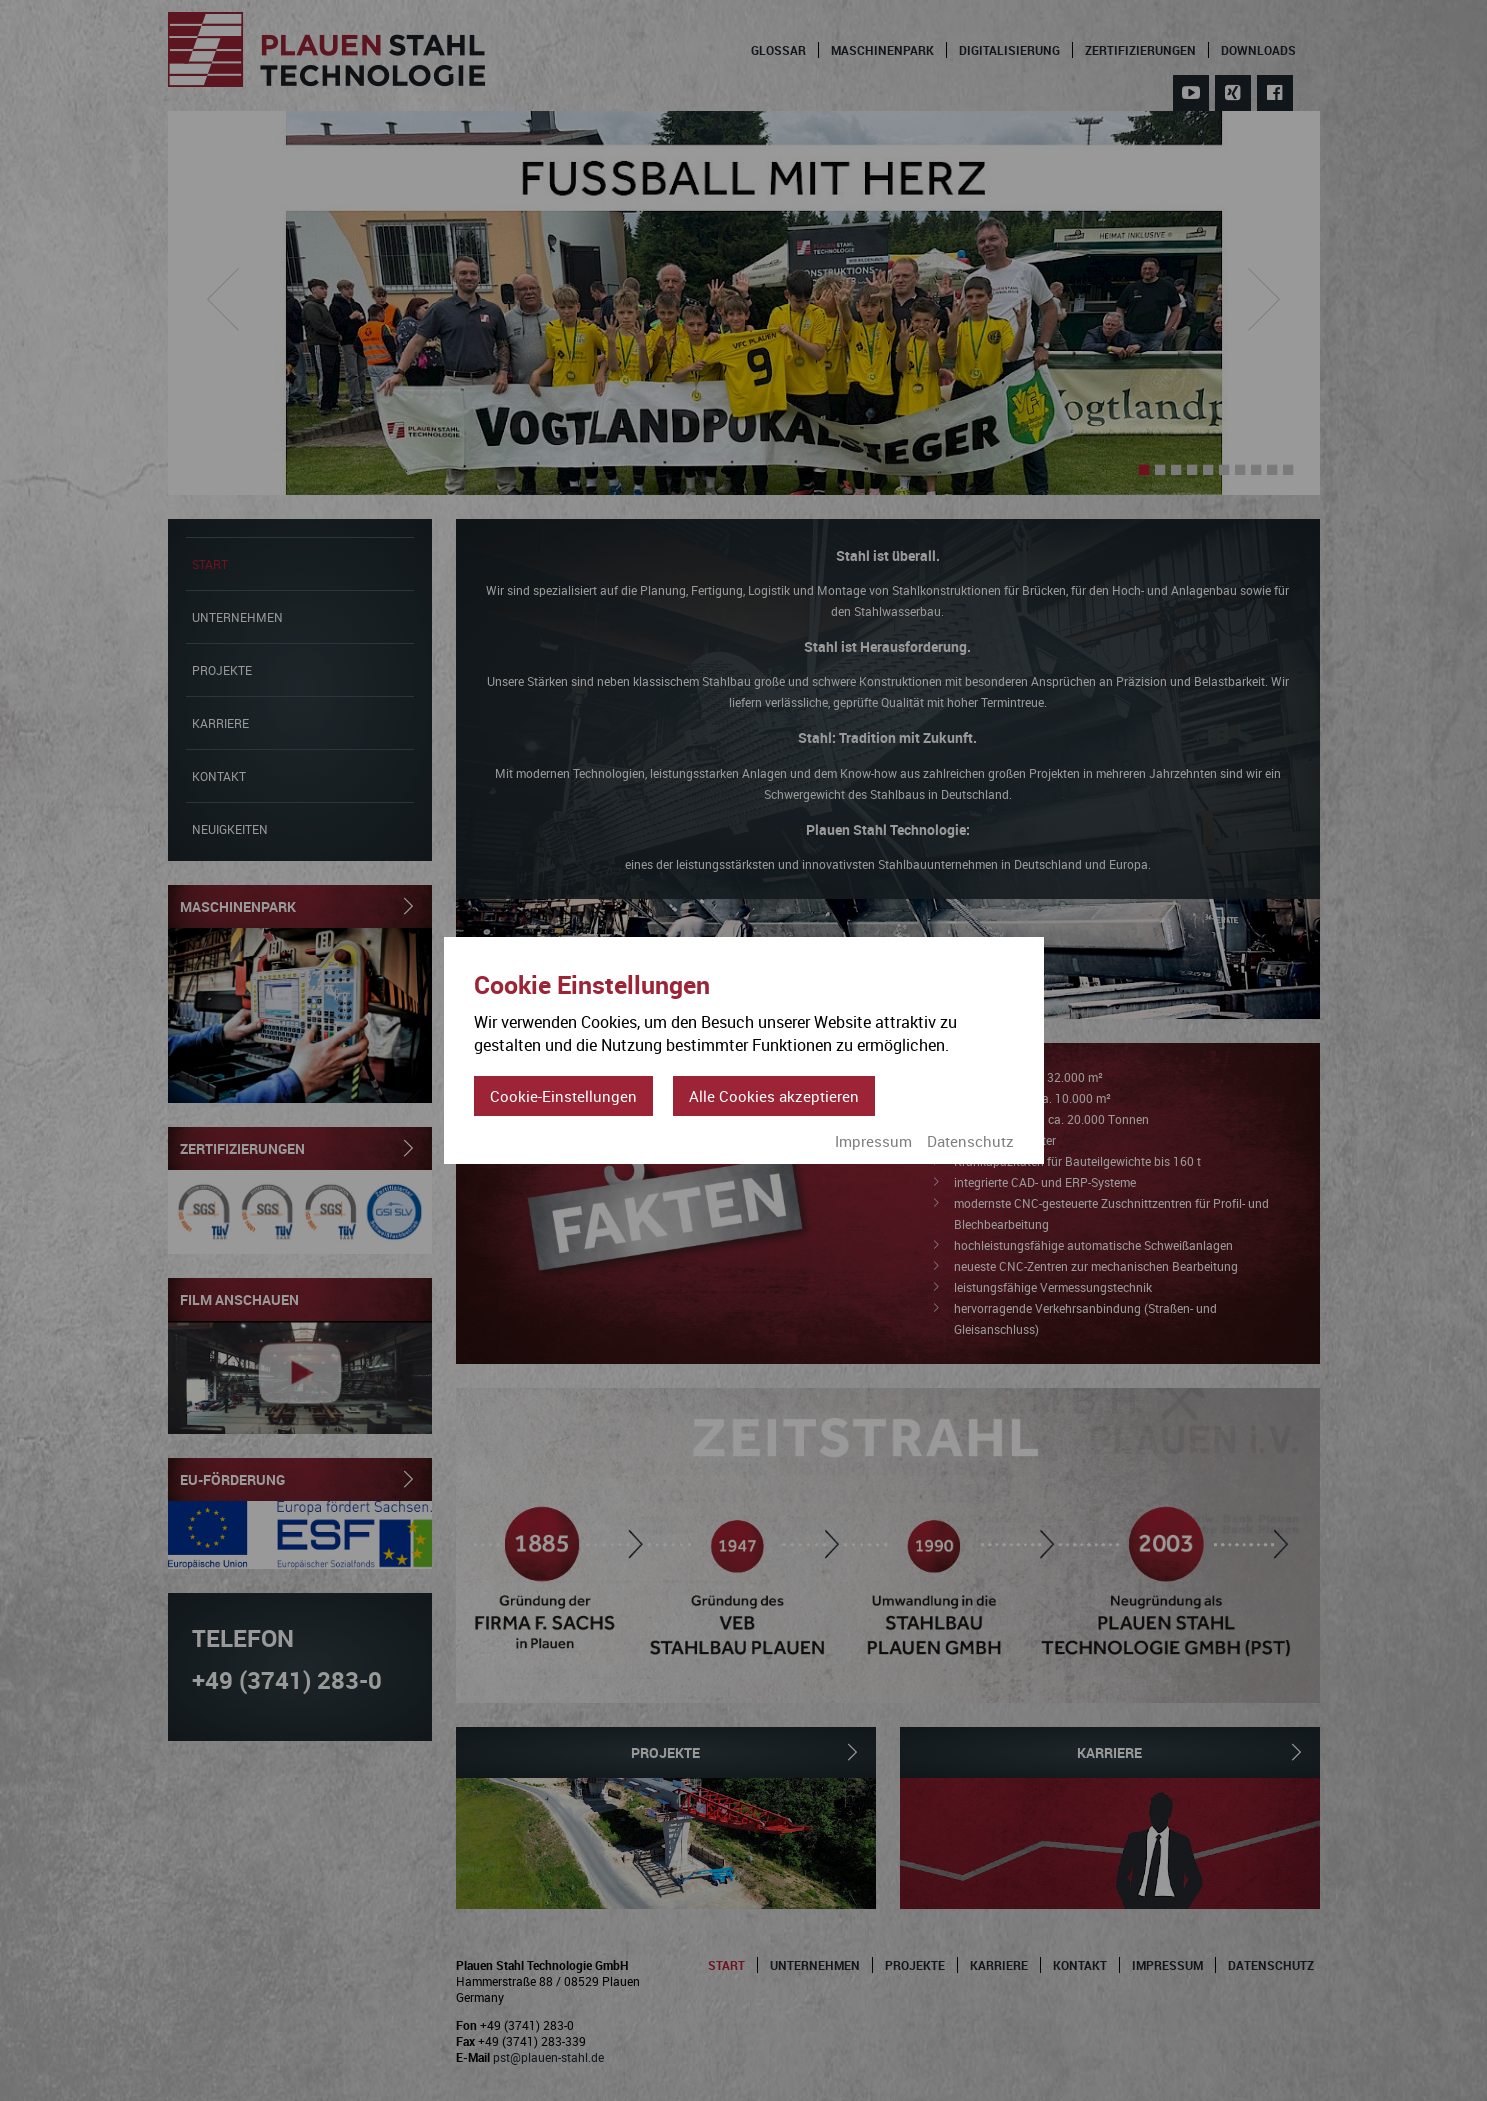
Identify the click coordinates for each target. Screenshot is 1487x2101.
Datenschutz (970, 1141)
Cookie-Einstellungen (563, 1096)
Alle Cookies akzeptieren (774, 1096)
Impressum (873, 1141)
